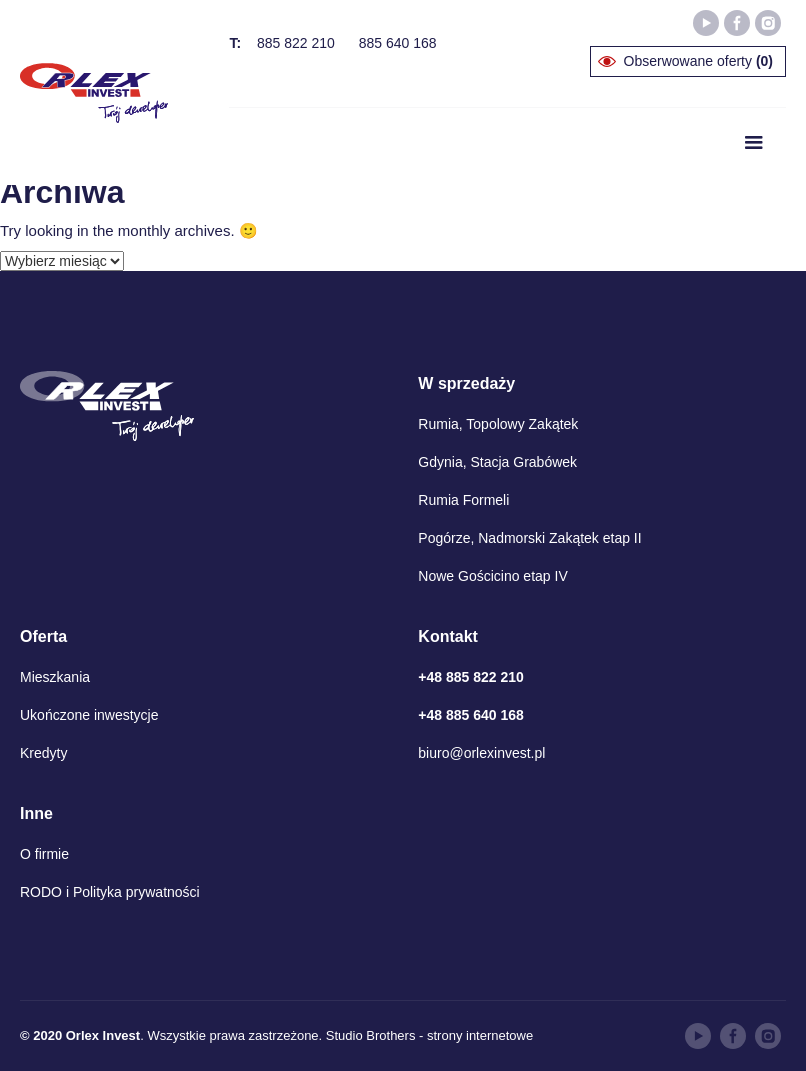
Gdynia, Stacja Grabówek (497, 462)
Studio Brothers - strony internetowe (429, 1035)
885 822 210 (296, 43)
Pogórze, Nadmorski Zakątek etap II (529, 538)
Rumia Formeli (463, 500)
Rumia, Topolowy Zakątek (498, 424)
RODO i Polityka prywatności (110, 892)
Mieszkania (55, 677)
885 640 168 (398, 43)
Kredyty (43, 753)
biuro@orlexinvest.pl (481, 753)
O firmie (44, 854)
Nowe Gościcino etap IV (492, 576)
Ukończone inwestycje (89, 715)
